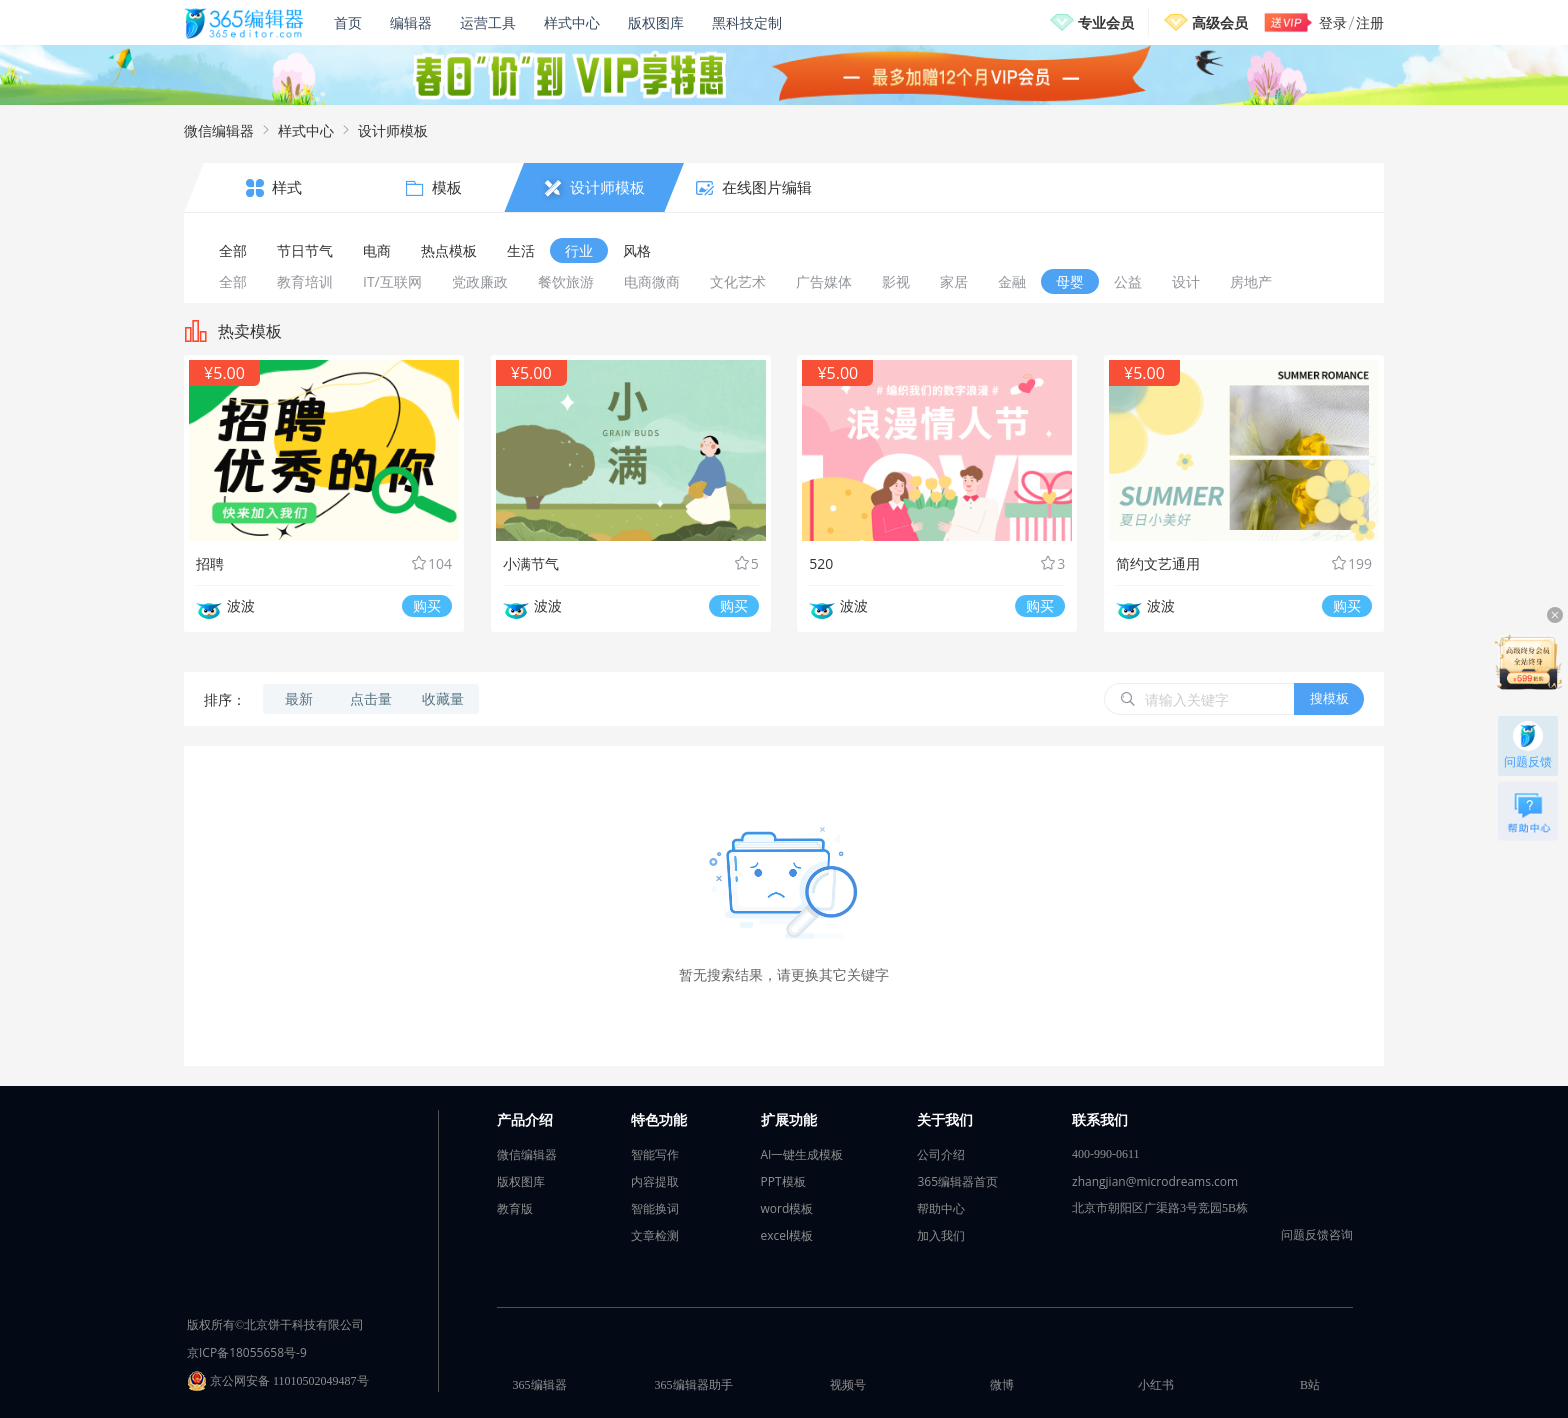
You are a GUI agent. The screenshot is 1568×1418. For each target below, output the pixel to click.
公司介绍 (941, 1154)
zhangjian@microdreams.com (1155, 1181)
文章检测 (655, 1235)
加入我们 (941, 1235)
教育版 (515, 1208)
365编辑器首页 (957, 1181)
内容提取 (655, 1181)
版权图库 (656, 22)
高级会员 (1220, 22)
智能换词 (655, 1208)
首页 (348, 22)
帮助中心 (941, 1208)
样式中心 (572, 22)
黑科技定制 (747, 22)
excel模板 (787, 1235)
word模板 (787, 1208)
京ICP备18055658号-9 (247, 1352)
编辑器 (411, 22)
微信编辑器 (219, 130)
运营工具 (488, 22)
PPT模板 (783, 1181)
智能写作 (655, 1154)
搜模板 (1329, 698)
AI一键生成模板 (802, 1154)
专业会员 (1106, 22)
